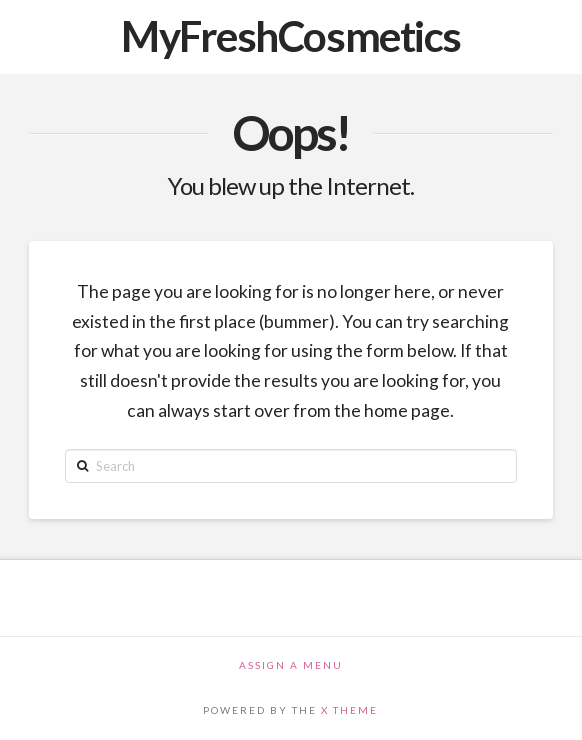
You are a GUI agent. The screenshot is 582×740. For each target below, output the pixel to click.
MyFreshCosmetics (290, 36)
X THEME (349, 710)
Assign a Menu (291, 665)
